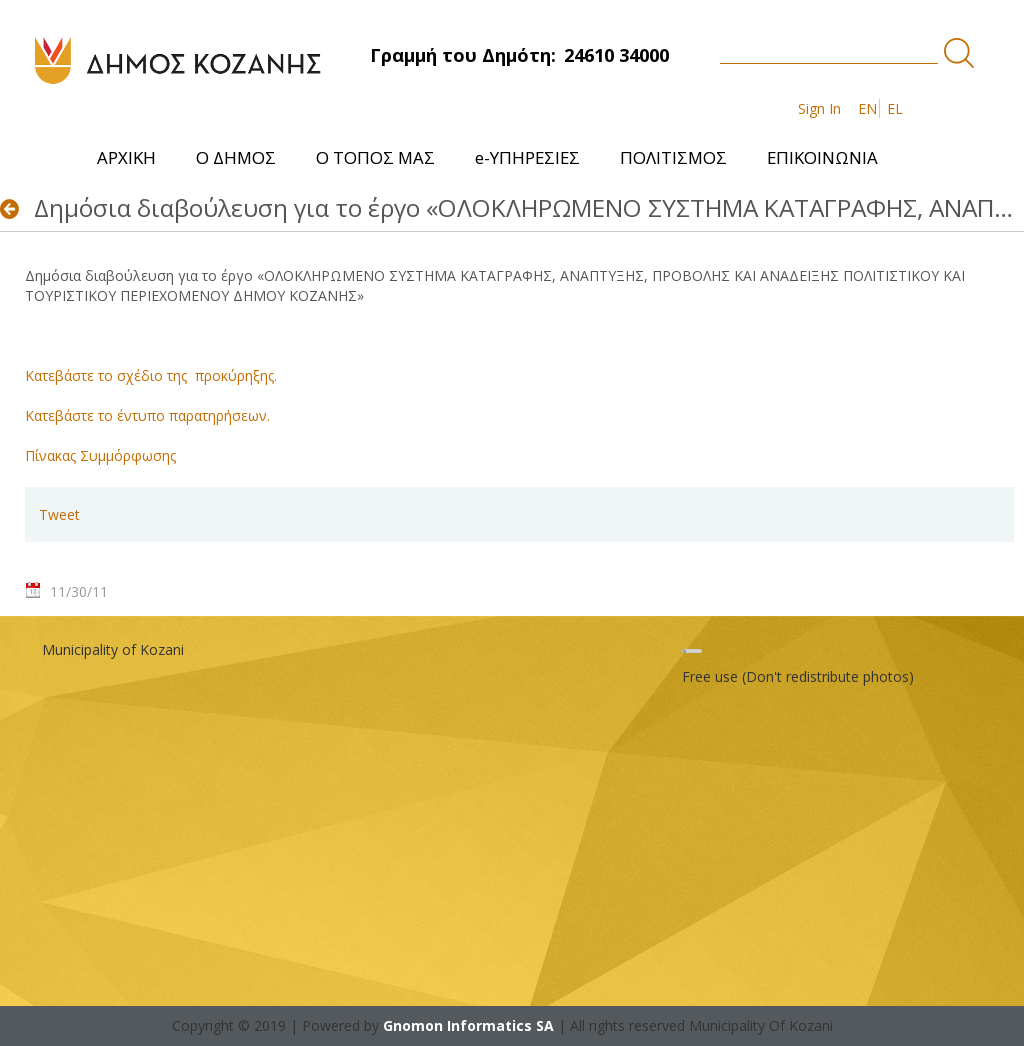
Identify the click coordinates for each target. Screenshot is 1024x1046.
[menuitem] (126, 157)
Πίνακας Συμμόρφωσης (100, 455)
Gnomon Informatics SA (468, 1025)
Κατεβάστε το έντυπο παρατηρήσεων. (147, 415)
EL (895, 108)
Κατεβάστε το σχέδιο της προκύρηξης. (151, 375)
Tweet (59, 514)
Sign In (819, 108)
